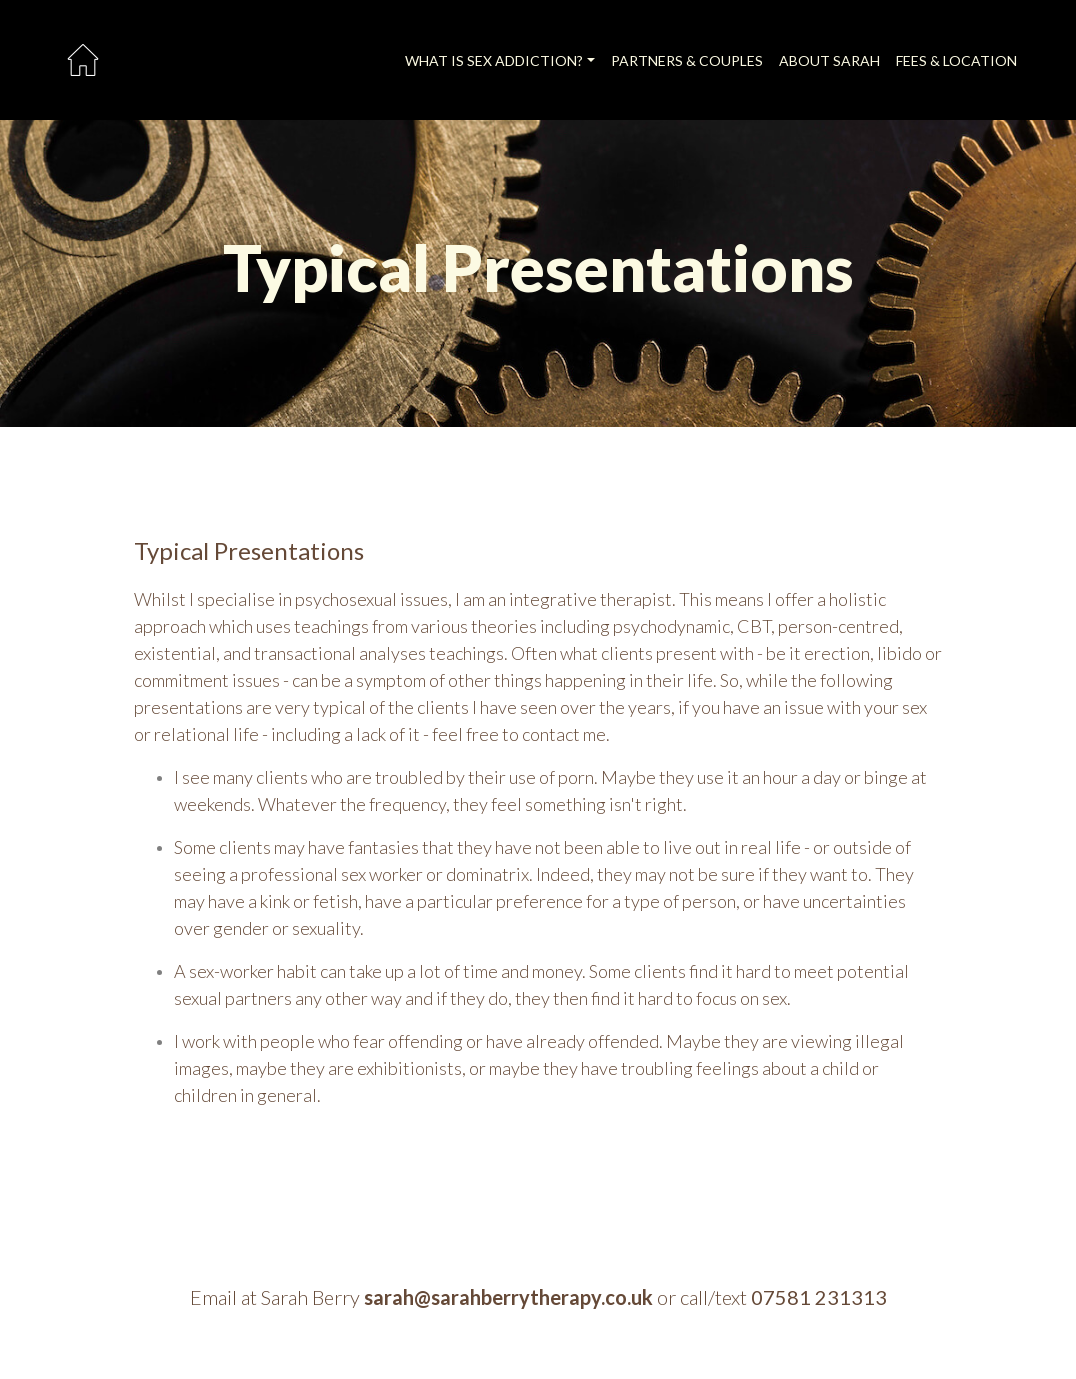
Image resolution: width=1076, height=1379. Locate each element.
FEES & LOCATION (956, 60)
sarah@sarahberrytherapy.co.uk (508, 1297)
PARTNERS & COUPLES (687, 60)
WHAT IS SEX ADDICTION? (494, 60)
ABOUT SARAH (829, 60)
